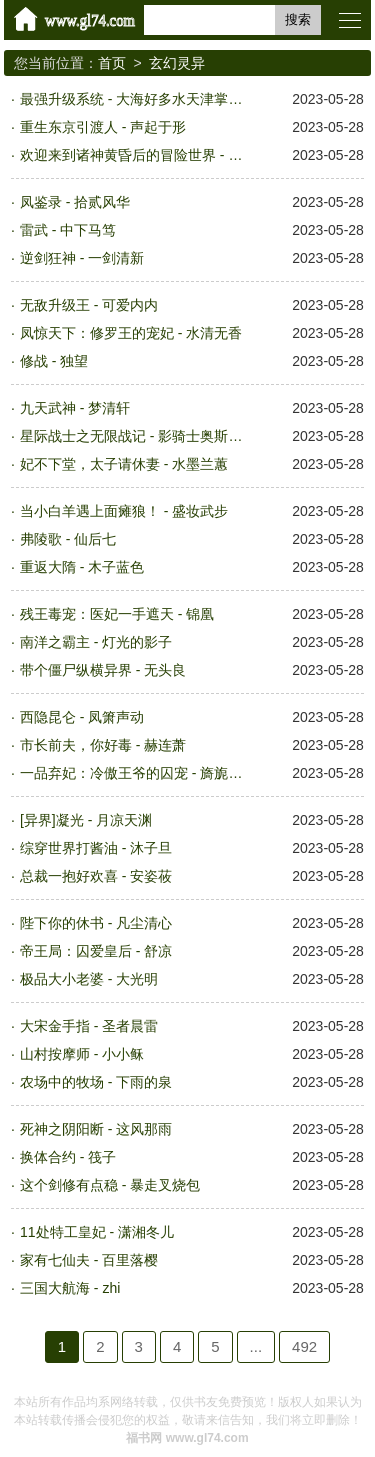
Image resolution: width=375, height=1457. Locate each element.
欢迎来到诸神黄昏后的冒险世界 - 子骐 (136, 155)
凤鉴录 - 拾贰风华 (75, 202)
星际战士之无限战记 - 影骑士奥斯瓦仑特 (136, 436)
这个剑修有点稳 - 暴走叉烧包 (110, 1185)
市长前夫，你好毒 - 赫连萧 (103, 745)
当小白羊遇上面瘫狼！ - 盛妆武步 (124, 511)
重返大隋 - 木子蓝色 (82, 567)
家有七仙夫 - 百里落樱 (89, 1260)
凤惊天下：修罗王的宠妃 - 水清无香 (131, 333)
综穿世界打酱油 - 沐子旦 (96, 848)
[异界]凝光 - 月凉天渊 (86, 820)
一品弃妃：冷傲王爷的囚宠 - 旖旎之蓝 (136, 773)
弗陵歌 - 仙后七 (68, 539)
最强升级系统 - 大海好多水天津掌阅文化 (136, 99)
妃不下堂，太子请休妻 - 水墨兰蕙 (124, 464)
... (256, 1346)
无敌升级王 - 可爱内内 (89, 305)
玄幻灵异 (177, 63)
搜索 (298, 19)
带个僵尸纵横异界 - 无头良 (103, 670)
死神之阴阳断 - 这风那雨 (96, 1129)
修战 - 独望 (54, 361)
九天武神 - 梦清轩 (75, 408)
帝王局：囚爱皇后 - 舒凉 (96, 951)
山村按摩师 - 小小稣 (82, 1054)
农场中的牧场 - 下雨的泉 (96, 1082)
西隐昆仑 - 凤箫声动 (82, 717)
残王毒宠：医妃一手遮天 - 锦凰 (117, 614)
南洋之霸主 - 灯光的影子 (96, 642)
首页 (112, 63)
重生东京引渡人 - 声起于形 (103, 127)
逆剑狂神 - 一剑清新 (82, 258)
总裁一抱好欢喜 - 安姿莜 (96, 876)
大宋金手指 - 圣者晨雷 (89, 1026)
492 (304, 1346)
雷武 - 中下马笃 (68, 230)
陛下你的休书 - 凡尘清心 (96, 923)
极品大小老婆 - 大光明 (89, 979)
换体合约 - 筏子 (68, 1157)
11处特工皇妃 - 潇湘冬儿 (97, 1232)
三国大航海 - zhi (70, 1288)
